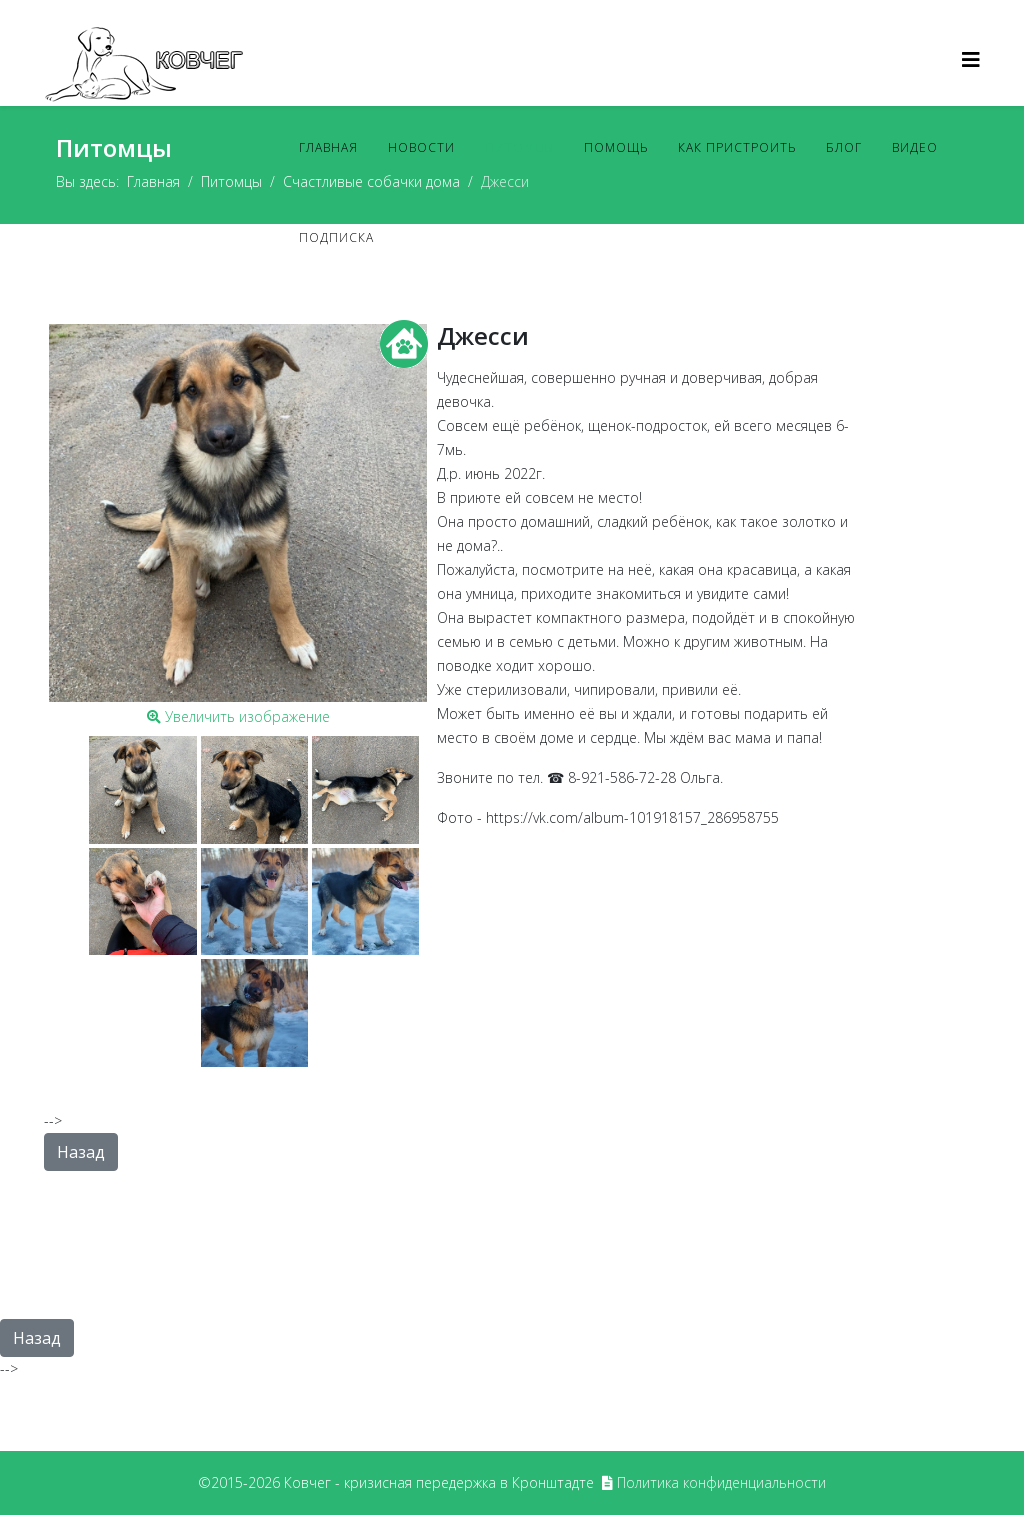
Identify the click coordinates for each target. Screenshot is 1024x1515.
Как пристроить (737, 147)
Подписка (336, 237)
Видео (915, 147)
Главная (328, 147)
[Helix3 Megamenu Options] (971, 59)
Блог (844, 147)
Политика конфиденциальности (721, 1482)
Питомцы (519, 147)
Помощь (616, 147)
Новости (421, 147)
